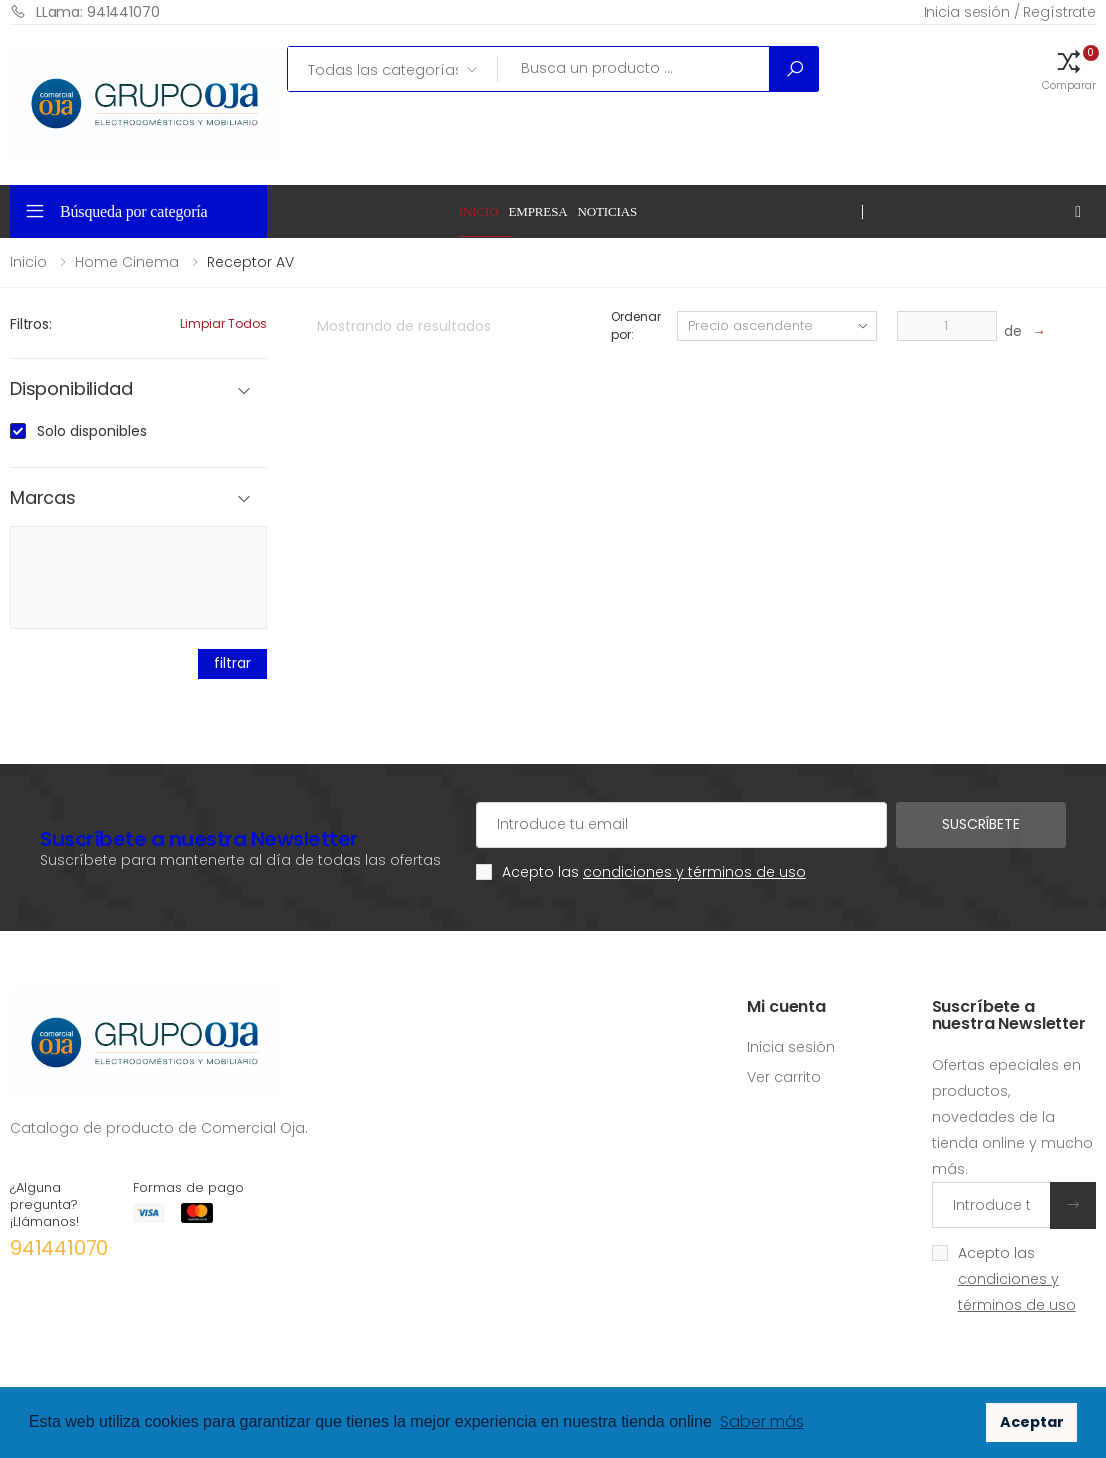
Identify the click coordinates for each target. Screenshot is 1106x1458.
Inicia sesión (791, 1047)
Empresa (537, 211)
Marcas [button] (43, 498)
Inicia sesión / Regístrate (1010, 12)
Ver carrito (784, 1077)
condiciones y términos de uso (694, 872)
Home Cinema (127, 262)
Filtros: (31, 324)
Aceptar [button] (1032, 1422)
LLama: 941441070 (85, 11)
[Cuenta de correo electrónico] (681, 825)
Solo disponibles (92, 431)
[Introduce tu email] (991, 1205)
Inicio (479, 211)
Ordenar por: (635, 325)
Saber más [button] (762, 1421)
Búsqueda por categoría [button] (134, 211)
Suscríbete (981, 824)
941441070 (59, 1248)
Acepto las (654, 872)
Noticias (608, 211)
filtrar (232, 663)
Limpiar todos (223, 323)
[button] (1069, 69)
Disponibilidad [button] (71, 389)
